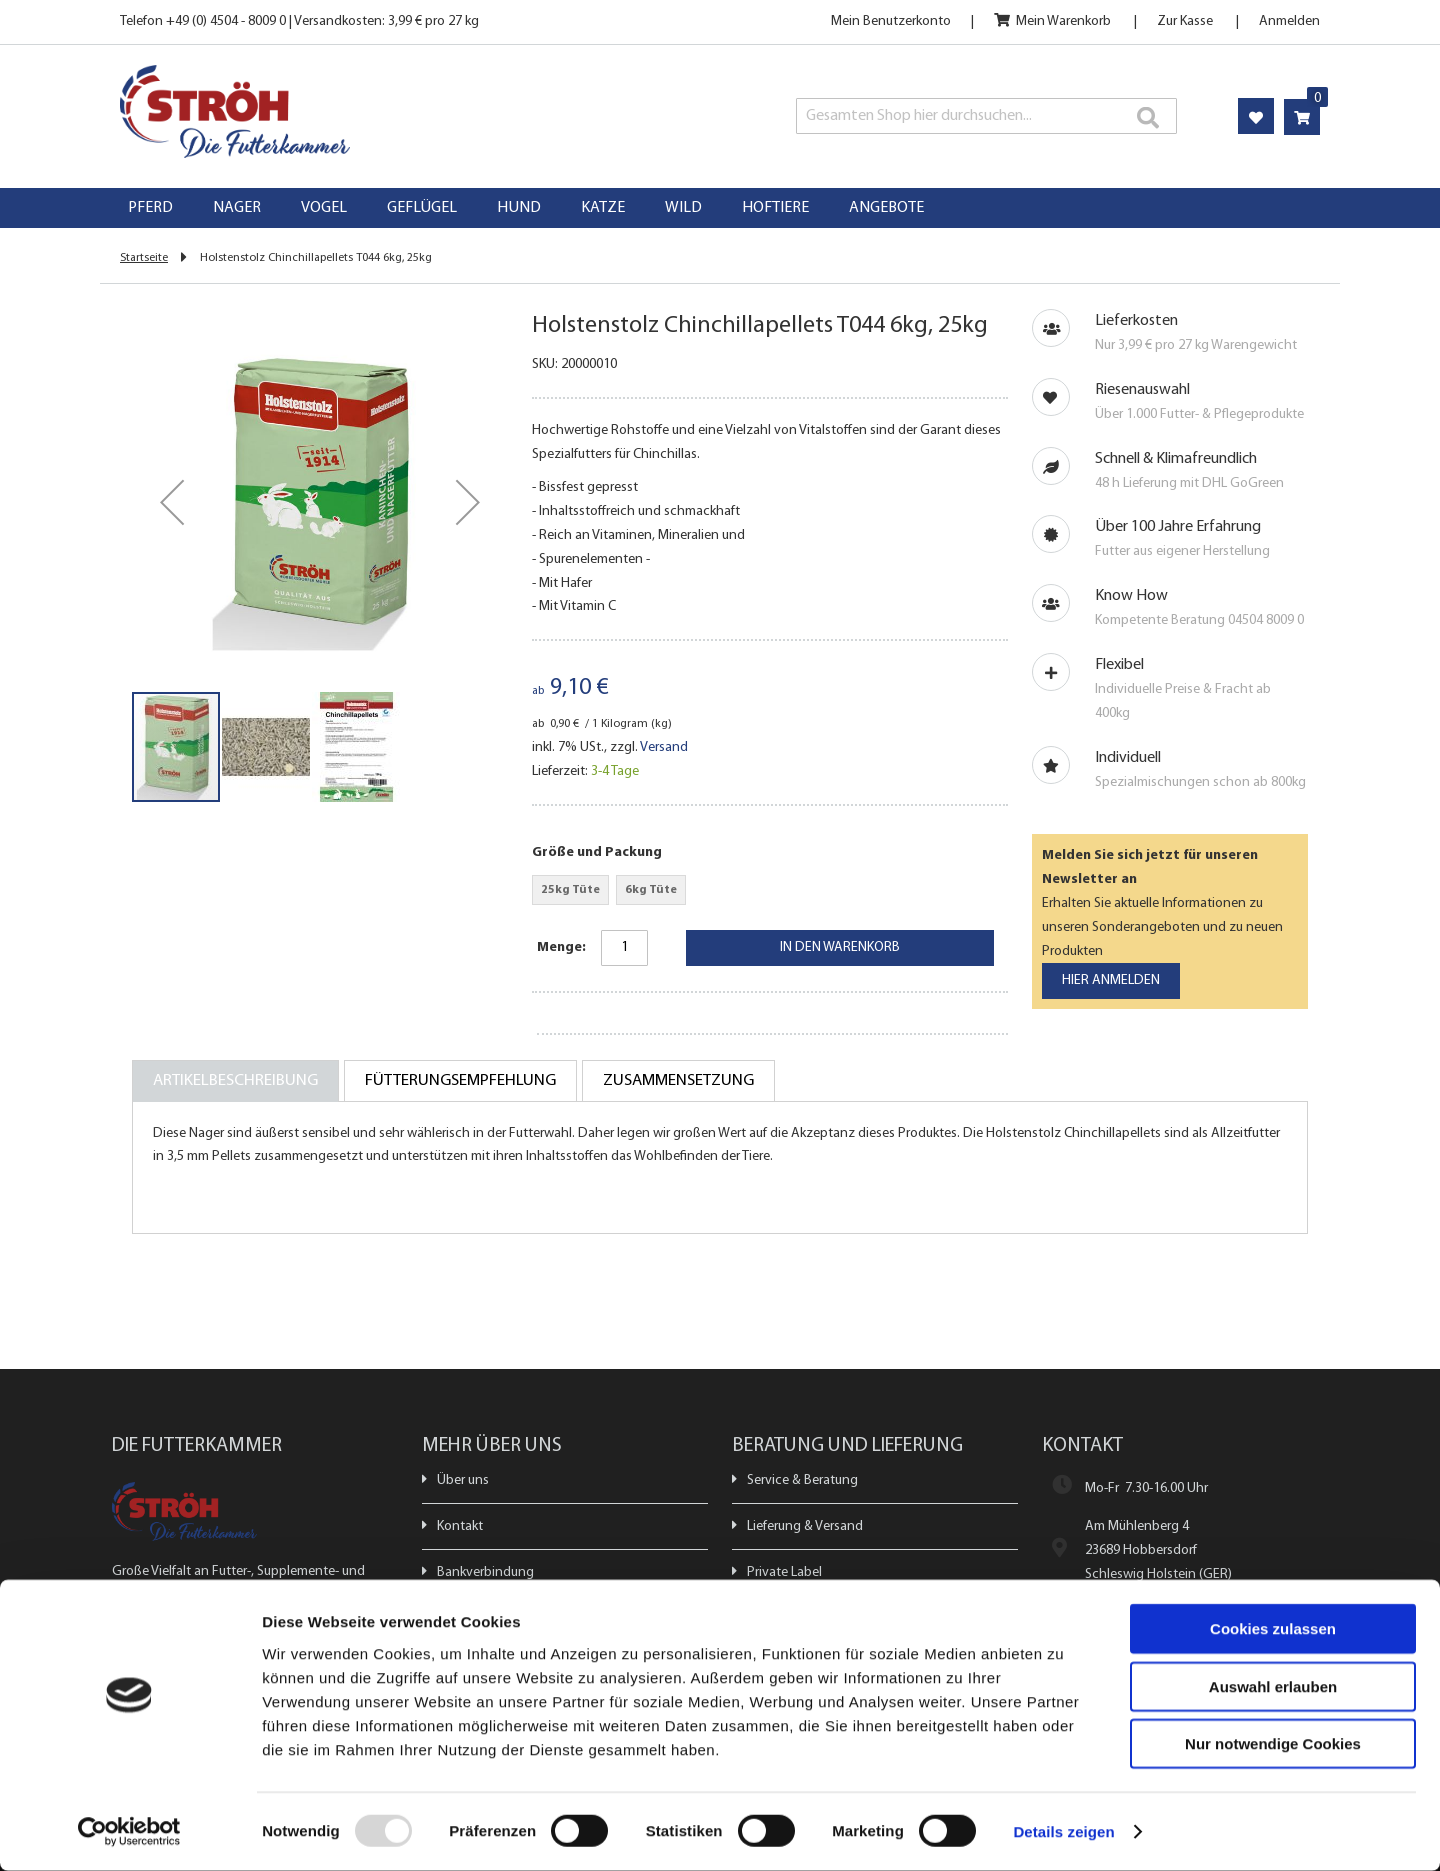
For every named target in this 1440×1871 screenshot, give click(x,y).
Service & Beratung (802, 1480)
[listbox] (770, 892)
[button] (172, 502)
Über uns (463, 1480)
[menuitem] (150, 208)
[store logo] (358, 111)
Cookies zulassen (1273, 1628)
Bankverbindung (485, 1572)
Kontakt (460, 1526)
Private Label (784, 1572)
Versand (664, 747)
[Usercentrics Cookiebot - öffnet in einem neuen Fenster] (129, 1832)
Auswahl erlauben (1273, 1686)
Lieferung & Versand (805, 1526)
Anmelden (1289, 21)
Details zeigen (1063, 1831)
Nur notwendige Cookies (1273, 1743)
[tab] (235, 1081)
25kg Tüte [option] (570, 890)
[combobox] (986, 116)
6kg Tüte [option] (651, 890)
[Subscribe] (1111, 981)
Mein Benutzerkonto (891, 21)
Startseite (144, 258)
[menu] (720, 208)
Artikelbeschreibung (235, 1080)
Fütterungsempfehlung (460, 1080)
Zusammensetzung (678, 1080)
